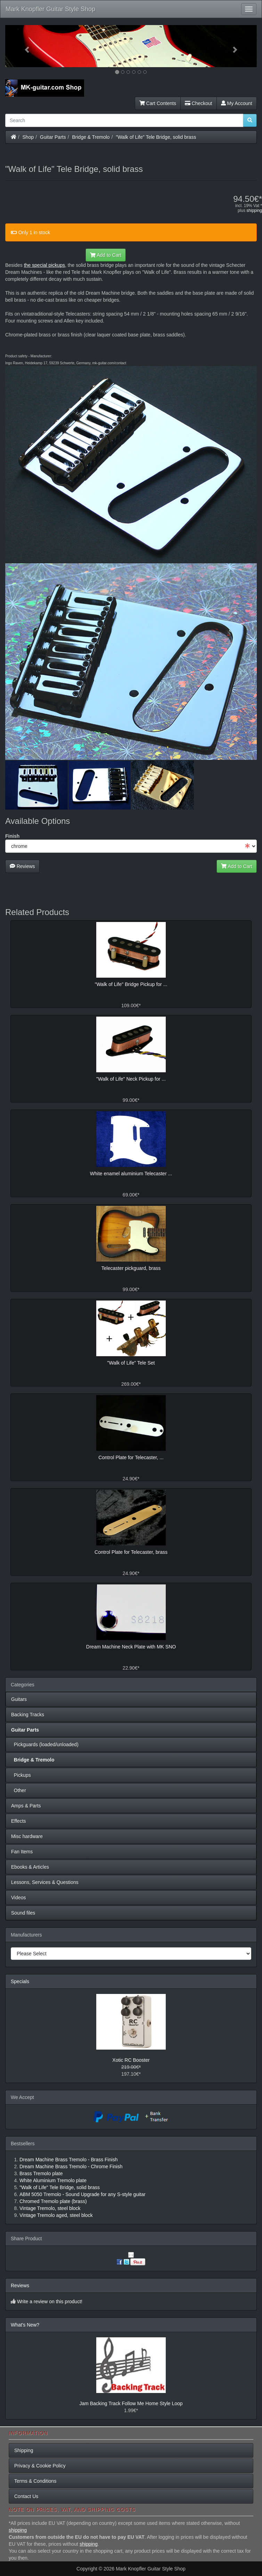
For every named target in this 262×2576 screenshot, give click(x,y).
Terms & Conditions (35, 2481)
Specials (20, 1981)
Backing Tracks (27, 1714)
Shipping (23, 2450)
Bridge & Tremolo (91, 137)
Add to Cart (105, 255)
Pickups (21, 1775)
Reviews (22, 866)
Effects (18, 1821)
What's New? (25, 2325)
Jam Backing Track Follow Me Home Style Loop (130, 2403)
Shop (28, 137)
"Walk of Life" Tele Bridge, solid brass (156, 137)
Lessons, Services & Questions (45, 1882)
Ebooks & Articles (30, 1867)
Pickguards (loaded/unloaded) (45, 1744)
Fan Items (22, 1851)
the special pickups (44, 265)
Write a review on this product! (49, 2301)
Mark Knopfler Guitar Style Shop (50, 9)
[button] (24, 46)
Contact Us (26, 2496)
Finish (12, 836)
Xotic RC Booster (130, 2060)
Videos (18, 1897)
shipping (254, 210)
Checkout (198, 103)
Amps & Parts (26, 1805)
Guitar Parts (53, 137)
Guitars (19, 1699)
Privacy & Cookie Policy (40, 2465)
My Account (236, 103)
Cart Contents (157, 103)
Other (18, 1790)
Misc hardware (27, 1836)
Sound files (23, 1913)
